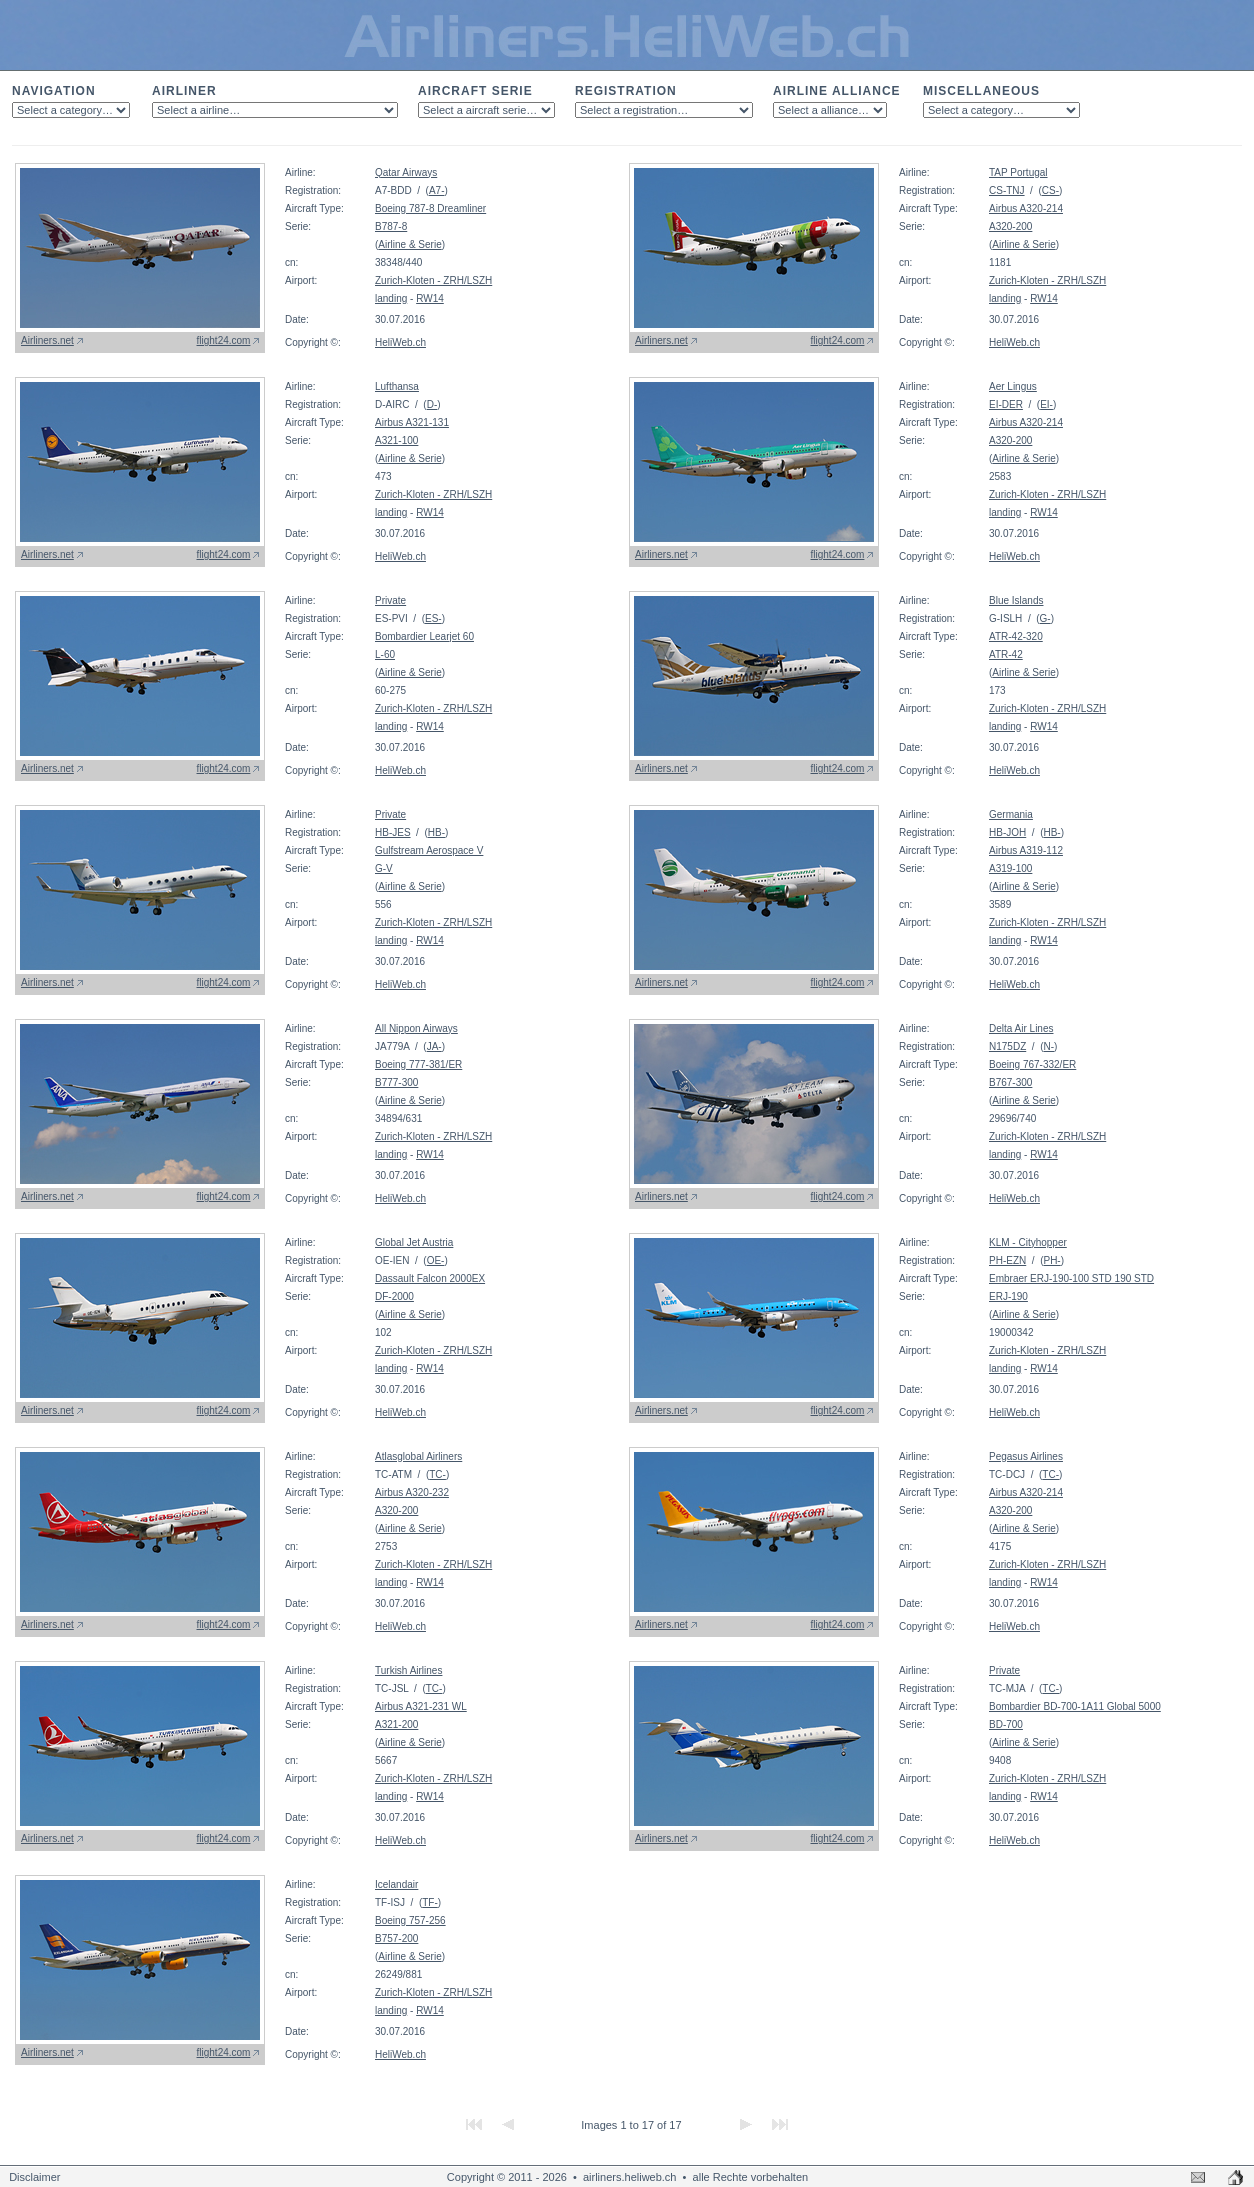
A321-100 (396, 440)
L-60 (385, 654)
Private (390, 600)
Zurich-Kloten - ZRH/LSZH (433, 280)
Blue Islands (1016, 600)
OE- (436, 1260)
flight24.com (224, 340)
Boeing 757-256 (410, 1920)
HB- (436, 832)
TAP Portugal (1018, 172)
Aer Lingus (1013, 386)
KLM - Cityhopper (1028, 1242)
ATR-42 (1006, 654)
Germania (1011, 814)
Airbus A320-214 (1026, 208)
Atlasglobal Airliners (418, 1456)
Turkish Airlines (408, 1670)
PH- (1051, 1260)
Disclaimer (34, 2177)
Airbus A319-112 (1026, 850)
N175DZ (1007, 1046)
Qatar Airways (406, 172)
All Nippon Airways (416, 1028)
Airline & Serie (409, 244)
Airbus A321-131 (412, 422)
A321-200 (396, 1724)
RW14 (430, 298)
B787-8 (391, 226)
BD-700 (1006, 1724)
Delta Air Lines (1021, 1028)
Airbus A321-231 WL (421, 1706)
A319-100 (1010, 868)
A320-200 (1010, 226)
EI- (1046, 404)
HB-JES (393, 832)
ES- (433, 618)
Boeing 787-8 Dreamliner (430, 208)
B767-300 (1010, 1082)
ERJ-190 (1008, 1296)
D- (432, 404)
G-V (384, 868)
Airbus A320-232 (412, 1492)
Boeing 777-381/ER (418, 1064)
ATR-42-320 (1016, 636)
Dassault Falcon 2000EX (430, 1278)
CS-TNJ (1007, 190)
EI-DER (1006, 404)
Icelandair (396, 1884)
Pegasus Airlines (1026, 1456)
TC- (437, 1474)
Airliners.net (47, 340)
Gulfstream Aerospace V (429, 850)
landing (391, 298)
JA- (434, 1046)
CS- (1050, 190)
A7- (437, 190)
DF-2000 (394, 1296)
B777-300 (396, 1082)
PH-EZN (1007, 1260)
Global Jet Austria (414, 1242)
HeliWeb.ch (400, 342)
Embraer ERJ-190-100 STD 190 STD (1071, 1278)
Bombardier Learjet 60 (424, 636)
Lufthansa (397, 386)
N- (1048, 1046)
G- (1045, 618)
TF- (430, 1902)
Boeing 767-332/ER (1032, 1064)
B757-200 (396, 1938)
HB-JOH (1007, 832)
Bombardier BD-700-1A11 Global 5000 (1075, 1706)
